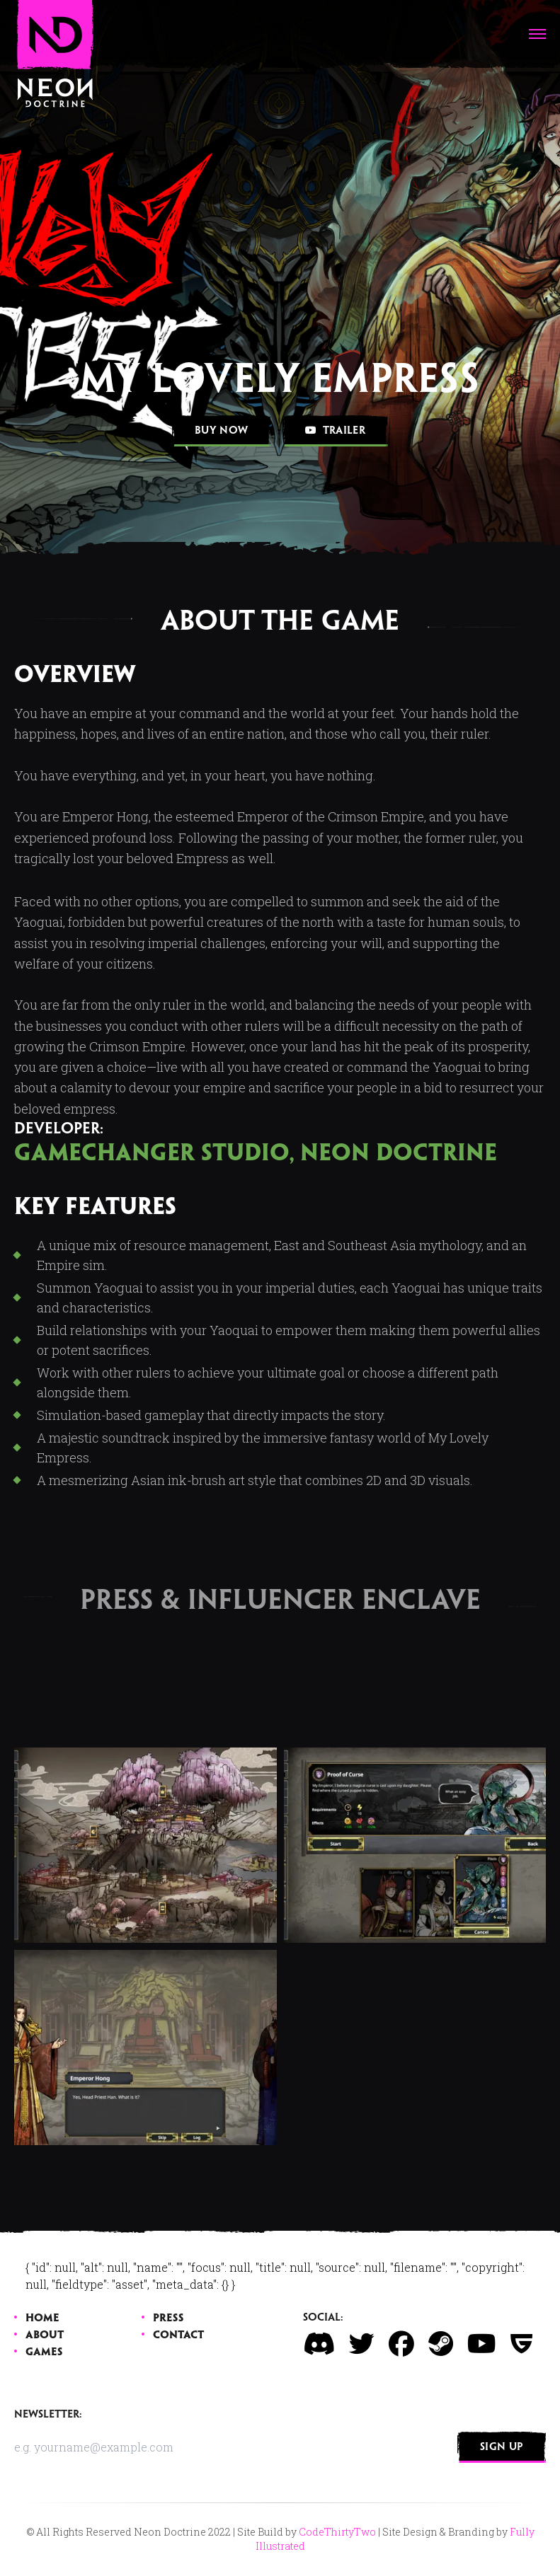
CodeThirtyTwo (337, 2532)
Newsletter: (48, 2415)
